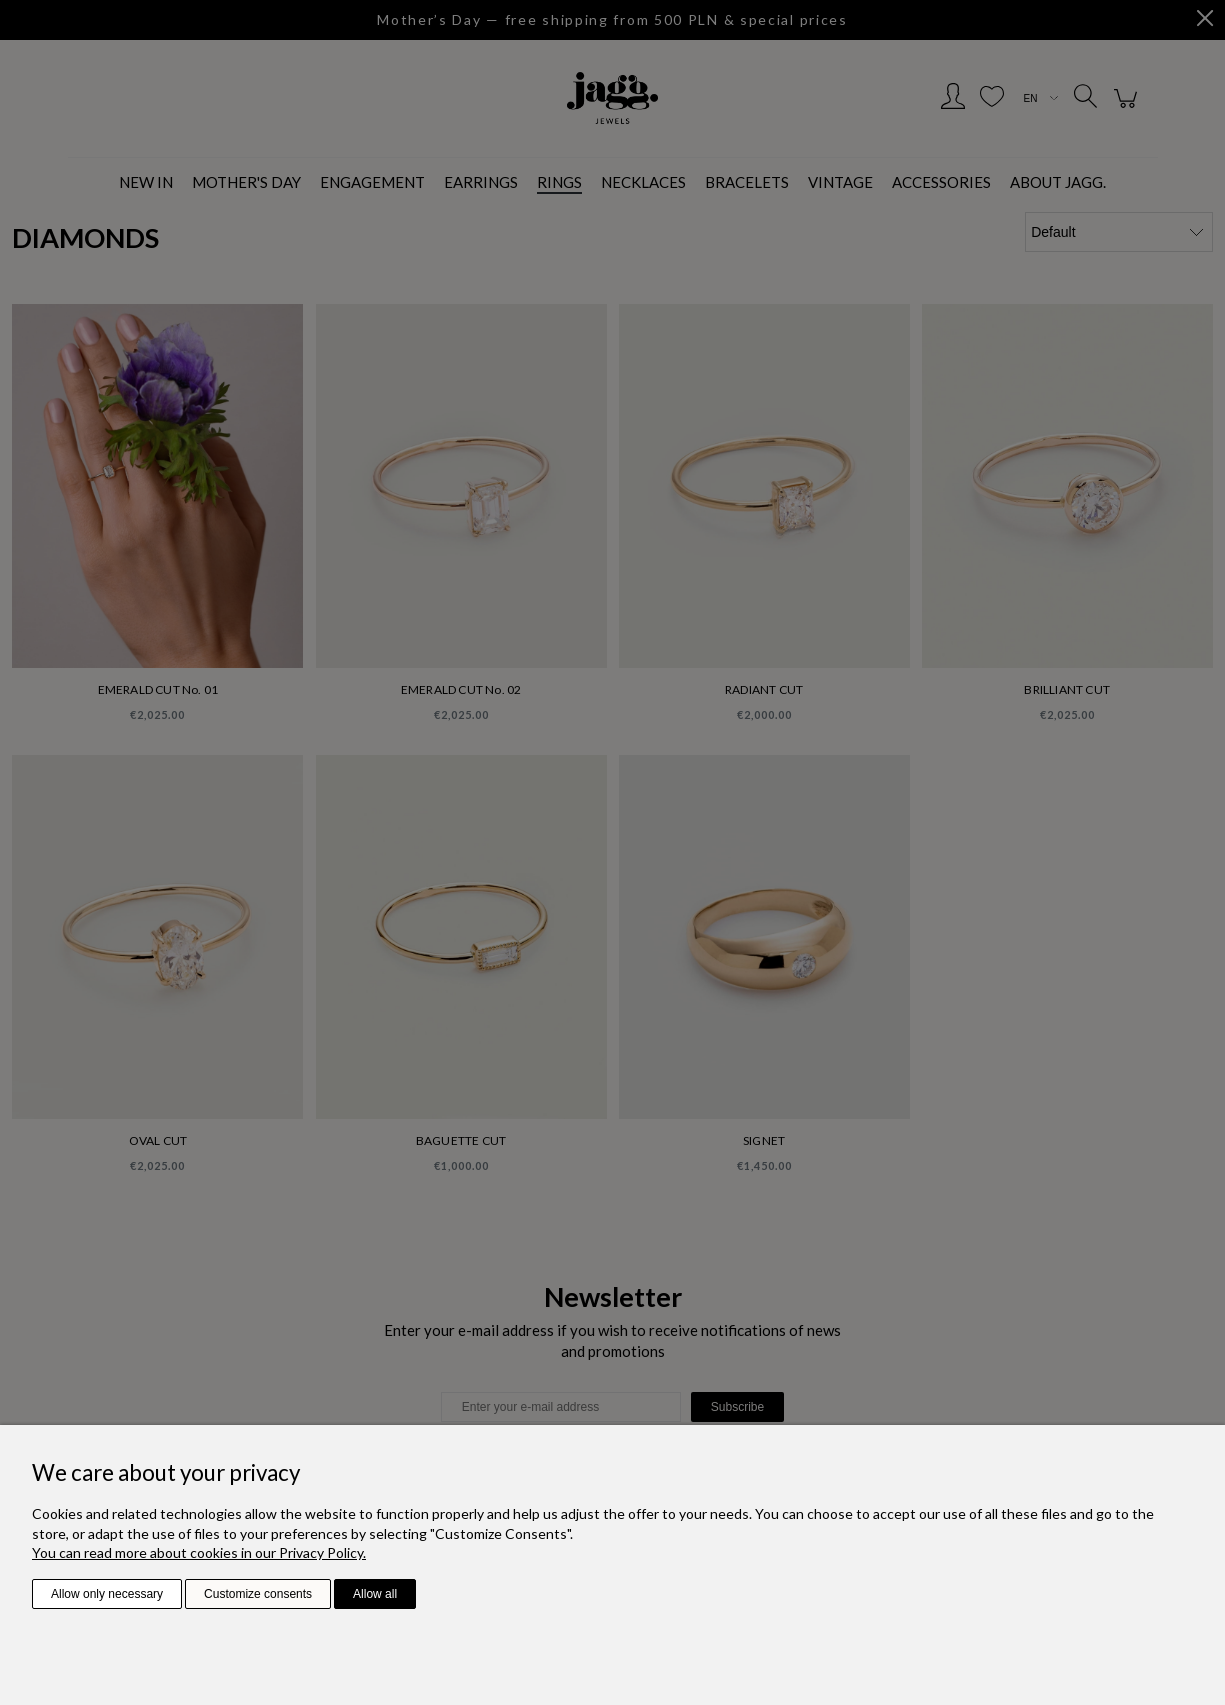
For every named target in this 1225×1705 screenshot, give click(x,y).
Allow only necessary (107, 1594)
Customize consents (258, 1594)
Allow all (375, 1594)
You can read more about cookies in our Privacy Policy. (199, 1552)
